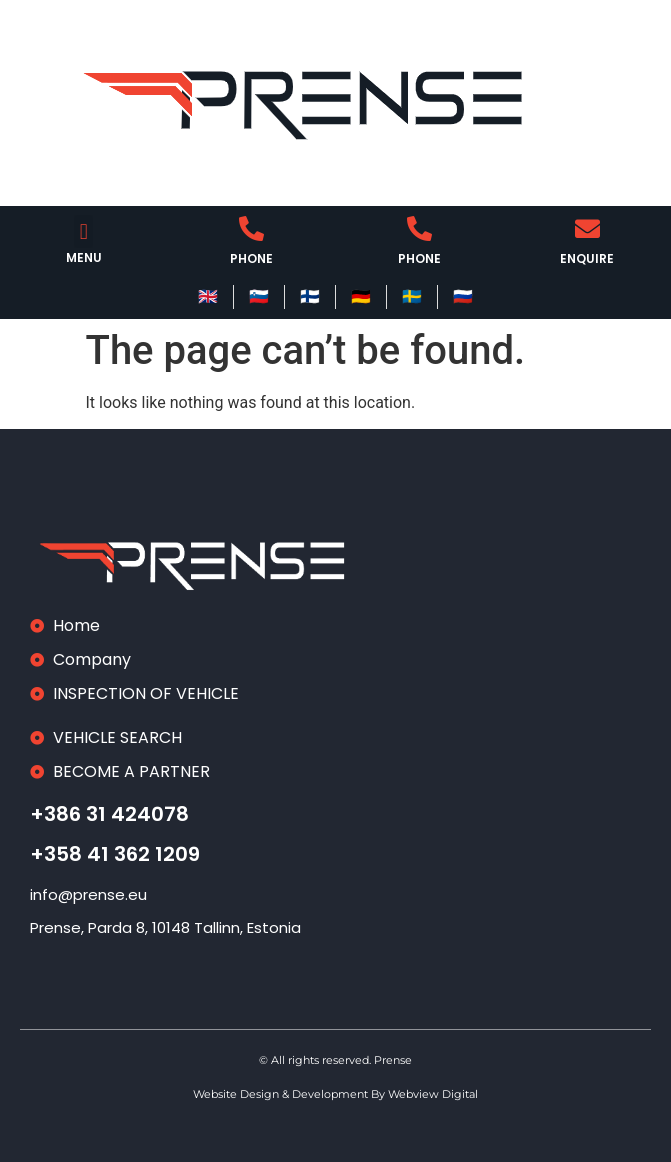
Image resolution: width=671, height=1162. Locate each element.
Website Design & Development (282, 1094)
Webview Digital (433, 1094)
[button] (83, 231)
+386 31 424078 (109, 814)
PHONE (251, 258)
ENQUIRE (587, 258)
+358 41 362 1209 (115, 854)
